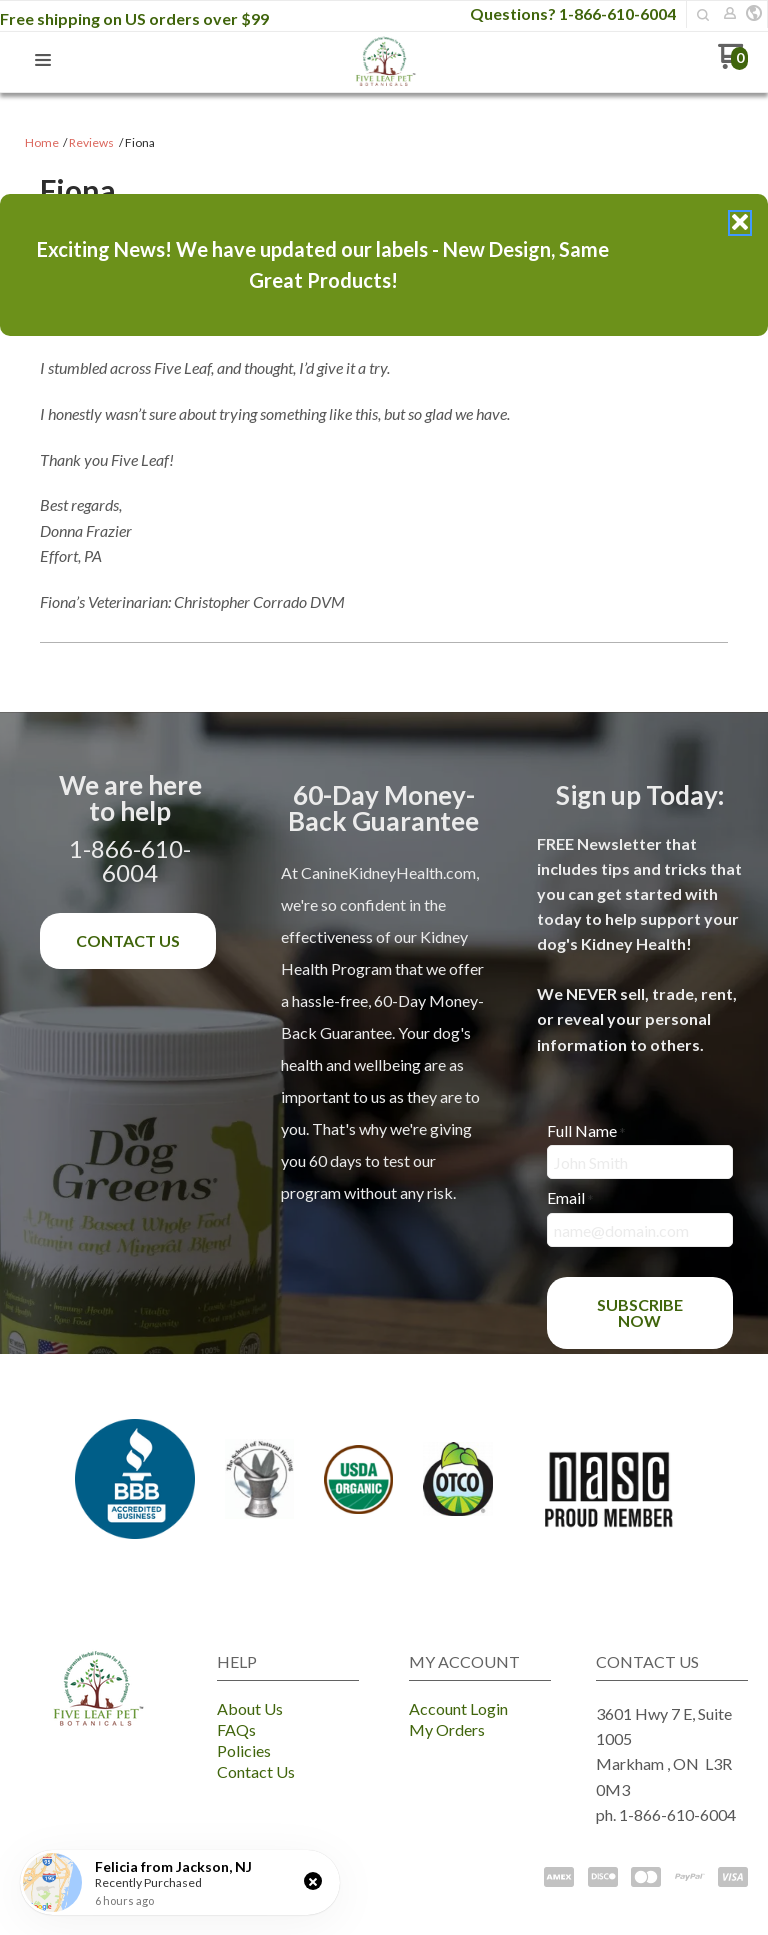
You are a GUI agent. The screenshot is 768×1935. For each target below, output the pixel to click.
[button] (313, 1881)
